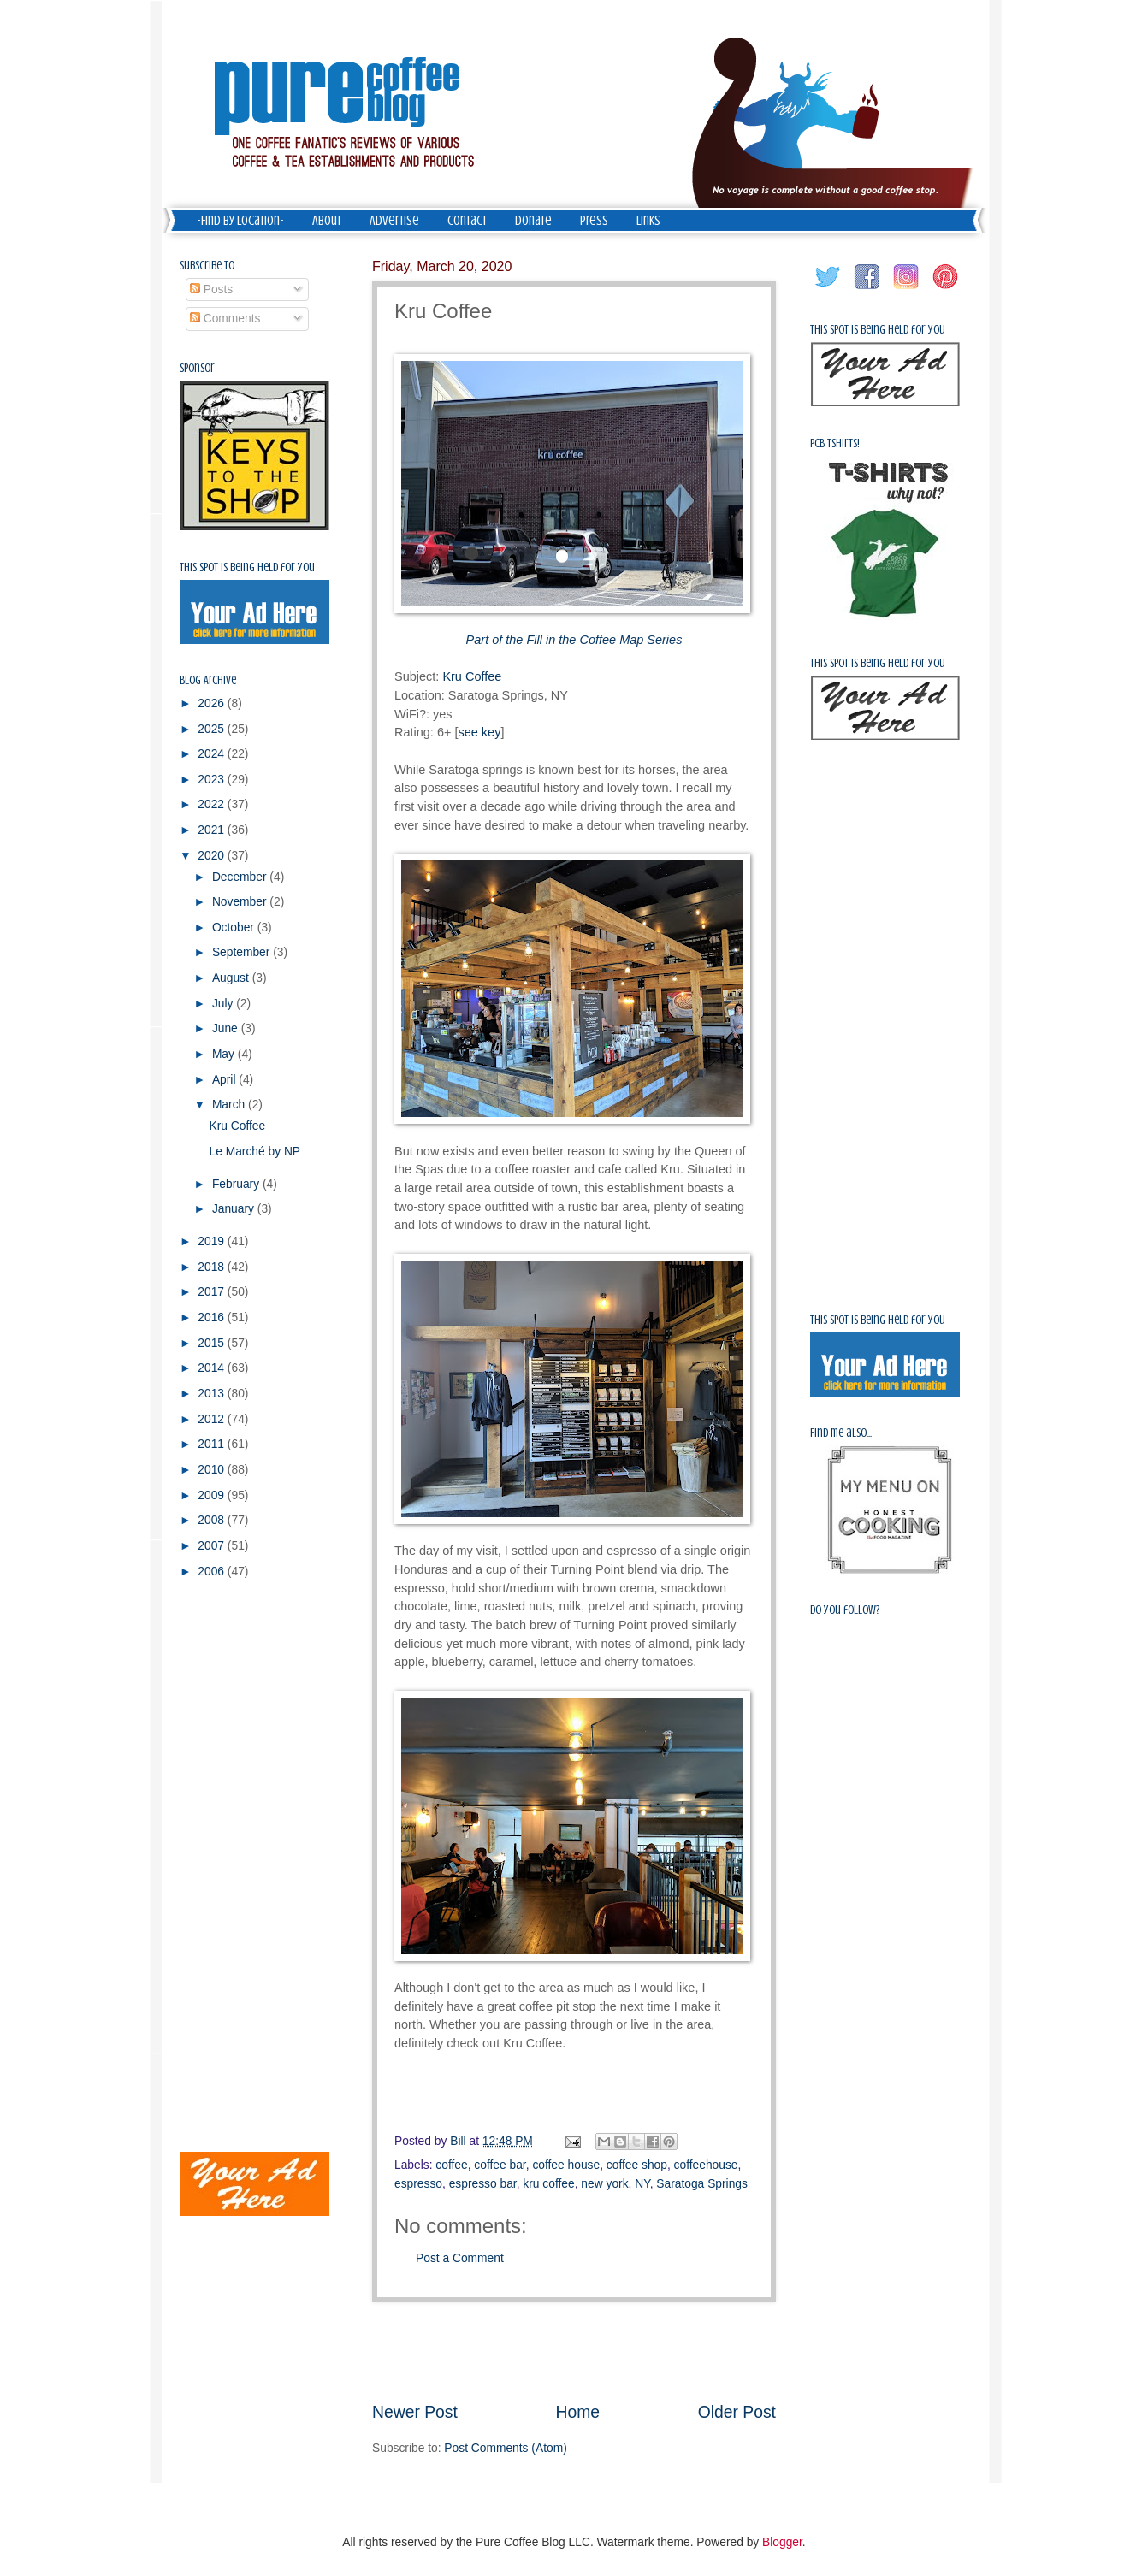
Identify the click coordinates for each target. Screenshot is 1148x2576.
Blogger (782, 2542)
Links (648, 220)
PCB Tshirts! (835, 443)
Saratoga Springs (702, 2183)
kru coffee (548, 2183)
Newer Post (415, 2412)
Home (578, 2412)
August (232, 978)
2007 (213, 1545)
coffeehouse (706, 2165)
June (226, 1028)
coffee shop (637, 2165)
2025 (213, 729)
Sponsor (197, 368)
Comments (225, 318)
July (224, 1003)
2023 (213, 779)
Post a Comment (460, 2258)
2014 (213, 1368)
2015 (213, 1343)
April (225, 1079)
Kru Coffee (471, 676)
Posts (211, 289)
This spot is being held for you (247, 567)
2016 (213, 1317)
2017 (213, 1291)
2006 (213, 1571)
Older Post (737, 2412)
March (230, 1104)
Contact (467, 220)
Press (594, 220)
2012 (213, 1419)
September (242, 952)
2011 (213, 1444)
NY (642, 2183)
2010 (213, 1469)
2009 (213, 1495)
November (240, 901)
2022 (213, 804)
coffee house (566, 2165)
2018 (213, 1267)
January (234, 1208)
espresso (418, 2183)
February (237, 1184)
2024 (213, 753)
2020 (213, 855)
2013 (213, 1393)
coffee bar (499, 2165)
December (240, 877)
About (326, 220)
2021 (213, 830)
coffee (451, 2165)
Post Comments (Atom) (505, 2448)
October (234, 927)
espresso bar (483, 2183)
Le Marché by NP (254, 1151)
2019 (213, 1241)
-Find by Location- (240, 220)
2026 (213, 703)
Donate (533, 220)
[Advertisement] (574, 2352)
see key (479, 732)
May (225, 1054)
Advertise (394, 220)
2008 (213, 1520)
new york (604, 2183)
